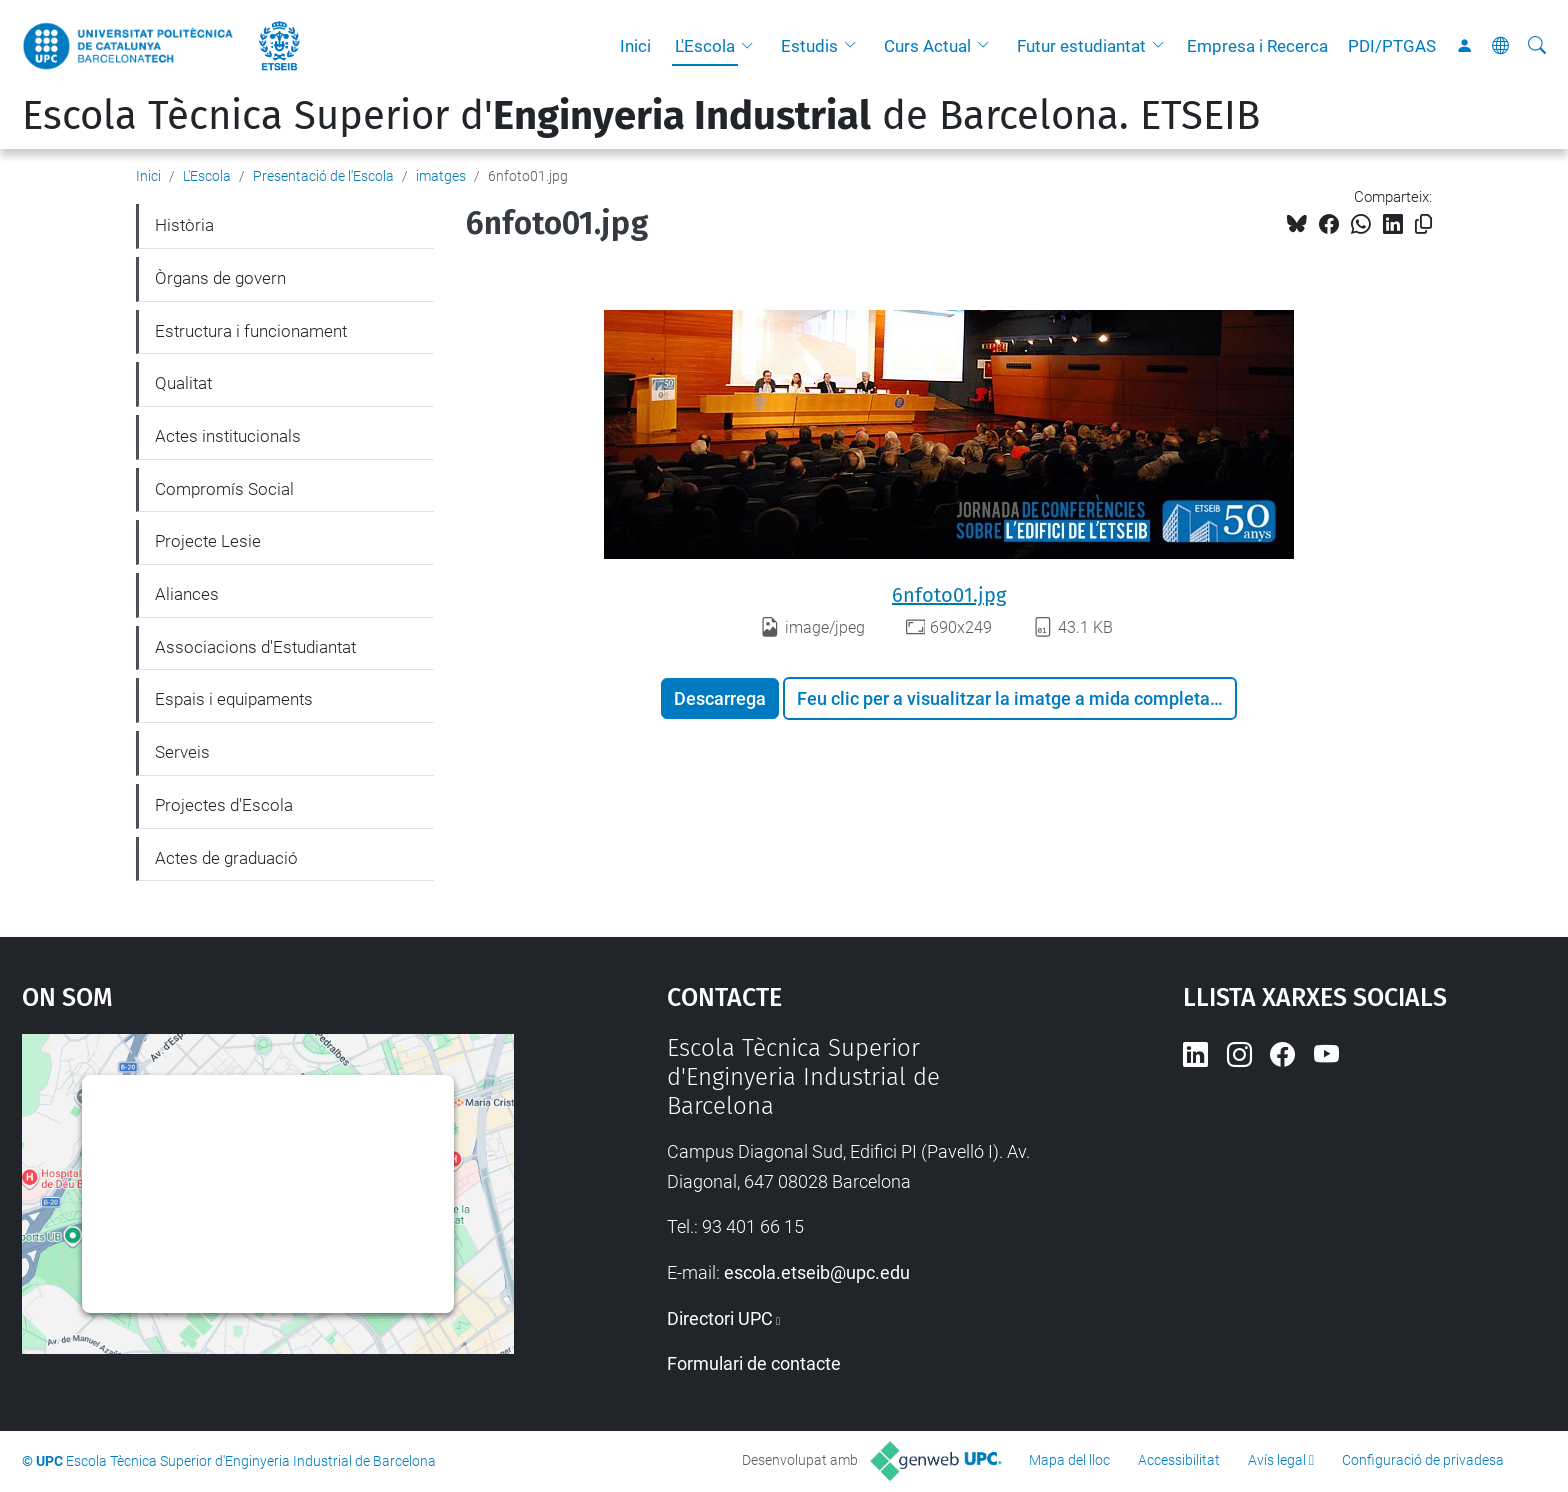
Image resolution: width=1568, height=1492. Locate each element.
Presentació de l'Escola (323, 176)
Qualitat (183, 383)
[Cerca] (1537, 46)
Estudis (809, 46)
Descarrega (720, 698)
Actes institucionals (228, 436)
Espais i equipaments (234, 699)
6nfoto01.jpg (949, 595)
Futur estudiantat (1081, 46)
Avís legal (1277, 1460)
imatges (441, 176)
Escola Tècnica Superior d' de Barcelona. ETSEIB (641, 116)
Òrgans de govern (220, 278)
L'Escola (705, 46)
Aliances (187, 594)
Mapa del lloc (1069, 1460)
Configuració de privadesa (1423, 1460)
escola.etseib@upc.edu (817, 1272)
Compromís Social (224, 489)
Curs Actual (927, 46)
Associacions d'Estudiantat (255, 647)
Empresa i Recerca (1257, 46)
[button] (752, 46)
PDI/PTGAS (1392, 46)
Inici (635, 46)
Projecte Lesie (208, 541)
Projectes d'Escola (224, 805)
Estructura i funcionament (251, 331)
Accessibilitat (1179, 1460)
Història (184, 225)
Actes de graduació (226, 858)
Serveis (182, 752)
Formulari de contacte (754, 1363)
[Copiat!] (1423, 224)
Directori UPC (720, 1318)
